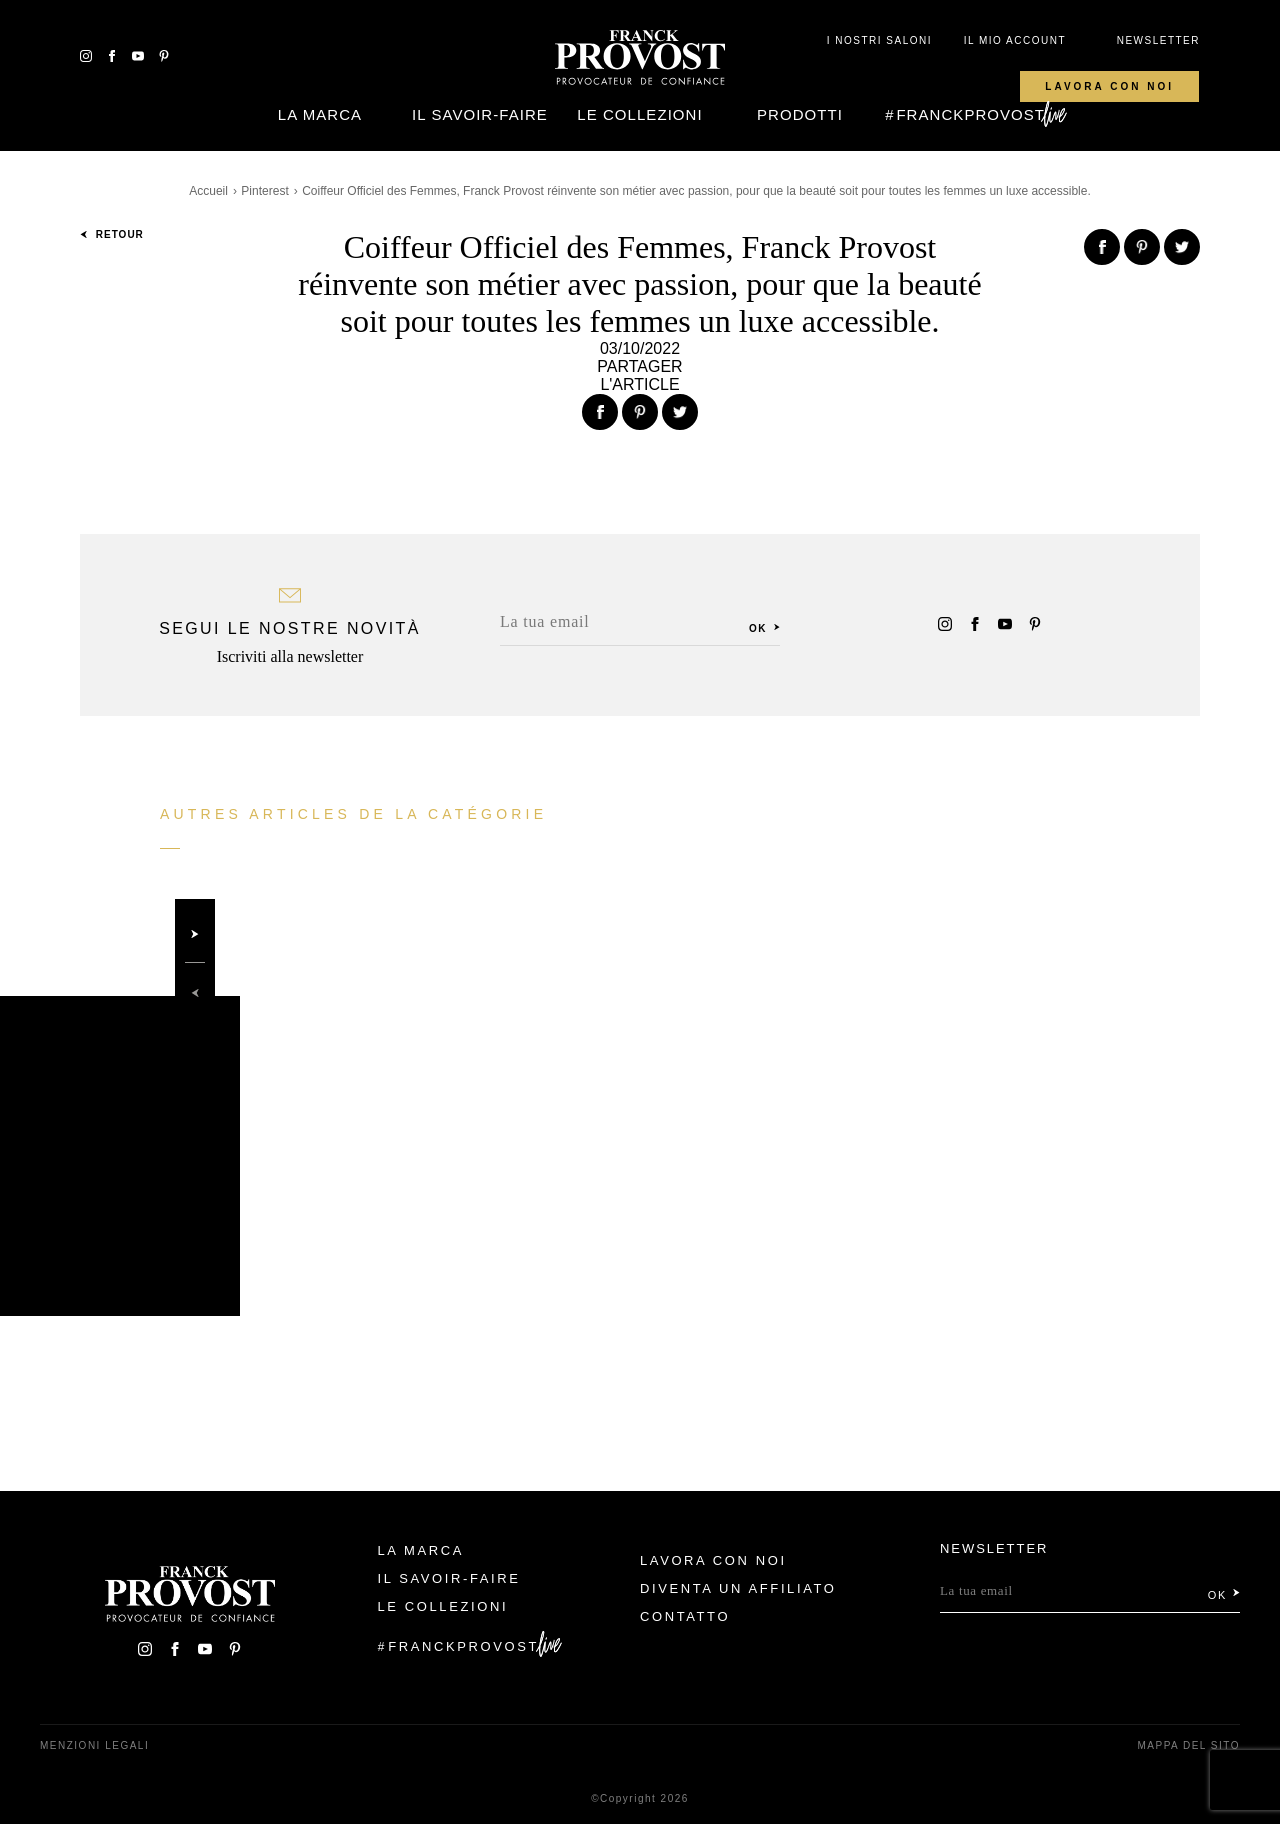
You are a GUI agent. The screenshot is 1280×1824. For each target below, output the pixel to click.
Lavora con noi (1109, 86)
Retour (112, 234)
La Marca (320, 114)
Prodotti (800, 114)
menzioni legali (94, 1745)
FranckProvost (970, 114)
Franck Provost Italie (640, 58)
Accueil (208, 191)
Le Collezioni (639, 114)
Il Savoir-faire (480, 114)
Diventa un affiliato (738, 1588)
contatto (685, 1616)
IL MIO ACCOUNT (1015, 40)
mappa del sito (1188, 1745)
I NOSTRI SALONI (879, 40)
